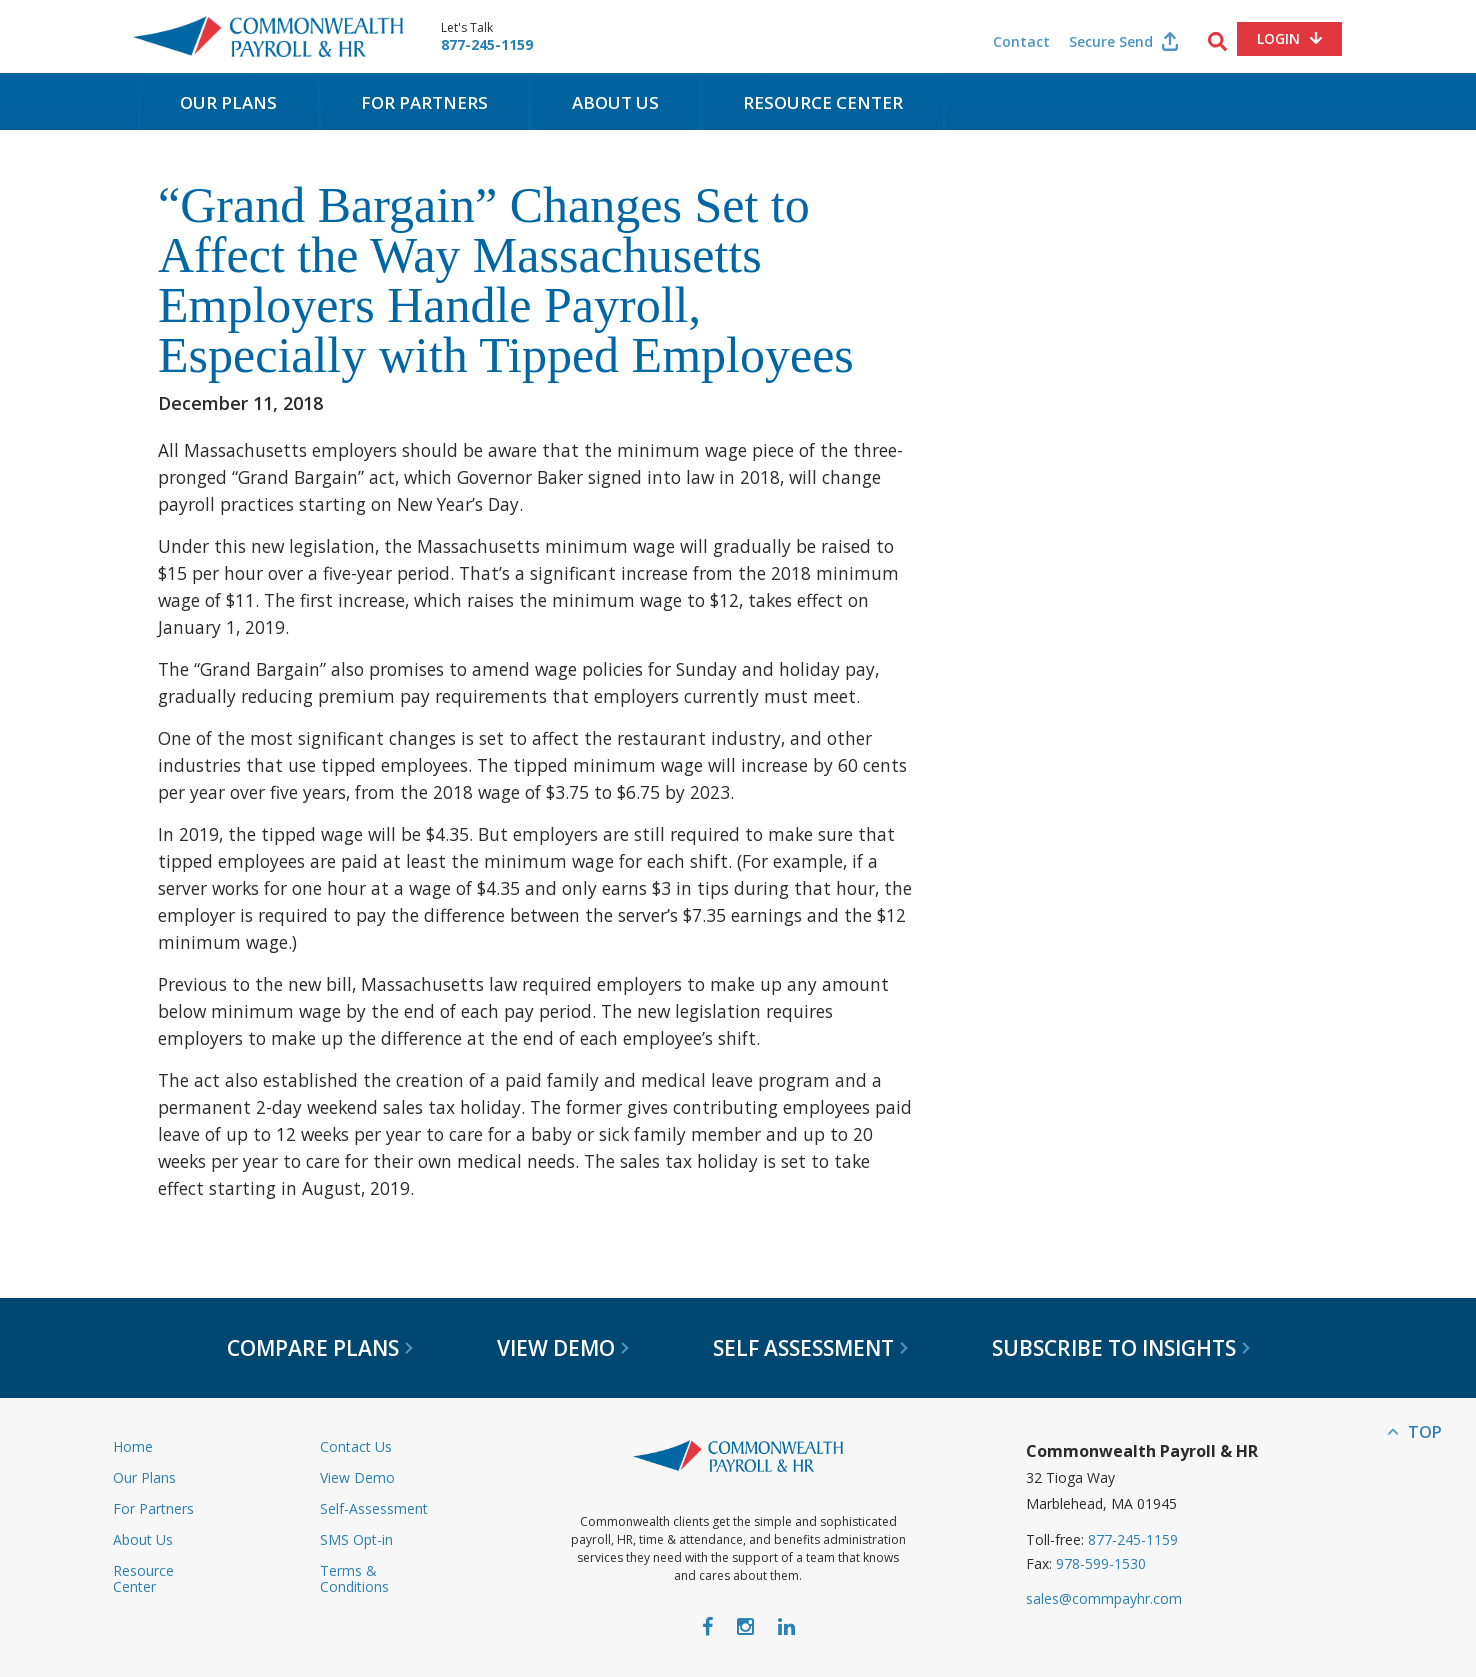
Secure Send (1111, 41)
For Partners (424, 102)
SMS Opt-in (356, 1539)
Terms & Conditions (354, 1578)
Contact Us (356, 1446)
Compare (320, 1348)
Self (810, 1348)
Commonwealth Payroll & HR (268, 36)
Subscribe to (1121, 1348)
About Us (615, 102)
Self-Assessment (374, 1508)
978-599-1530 (1101, 1563)
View (563, 1348)
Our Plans (228, 102)
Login (1278, 38)
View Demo (357, 1477)
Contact (1021, 41)
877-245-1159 (487, 45)
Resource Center (823, 102)
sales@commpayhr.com (1104, 1598)
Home (133, 1446)
